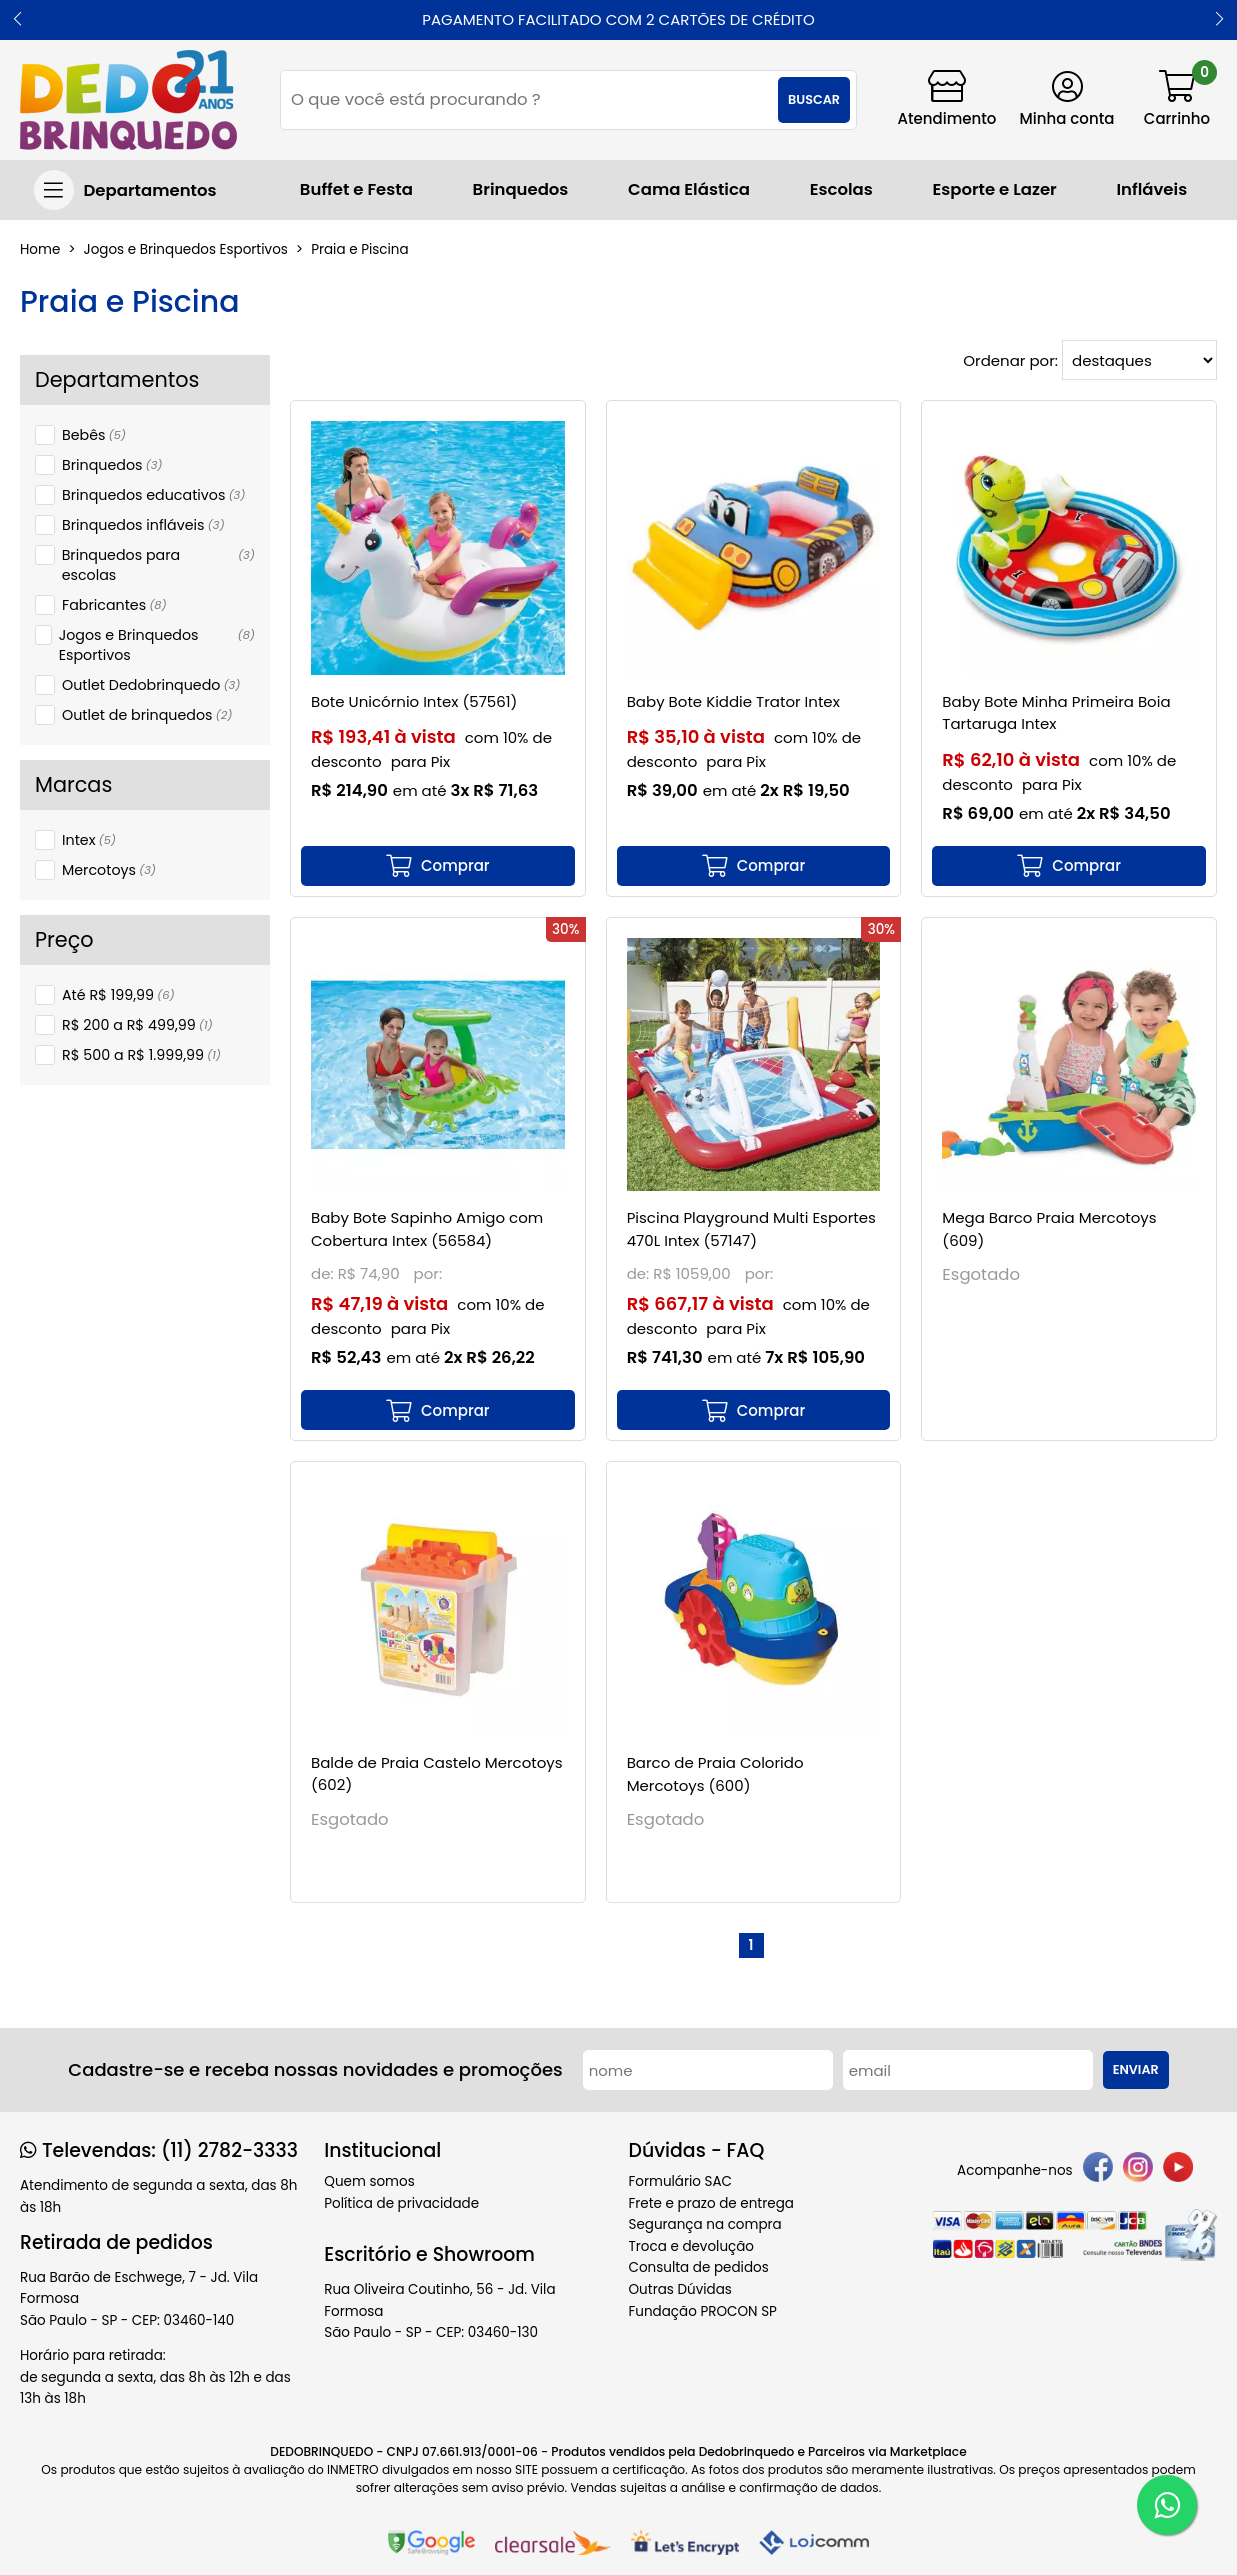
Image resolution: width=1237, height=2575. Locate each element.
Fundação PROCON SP (703, 2311)
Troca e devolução (692, 2246)
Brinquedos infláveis (143, 525)
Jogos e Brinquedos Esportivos (157, 645)
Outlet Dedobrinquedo (151, 685)
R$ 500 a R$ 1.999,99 (141, 1055)
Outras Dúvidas (680, 2289)
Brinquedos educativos (153, 495)
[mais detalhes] (438, 866)
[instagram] (1138, 2170)
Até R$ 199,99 (118, 995)
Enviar (1136, 2069)
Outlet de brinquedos (147, 715)
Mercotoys (109, 870)
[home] (128, 100)
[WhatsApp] (1167, 2505)
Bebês (94, 435)
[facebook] (1098, 2170)
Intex (89, 840)
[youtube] (1178, 2170)
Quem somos (369, 2181)
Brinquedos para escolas (158, 565)
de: (324, 1273)
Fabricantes (114, 605)
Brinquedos (112, 465)
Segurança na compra (705, 2224)
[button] (17, 20)
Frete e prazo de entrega (711, 2203)
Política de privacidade (401, 2203)
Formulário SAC (681, 2181)
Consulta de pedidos (699, 2267)
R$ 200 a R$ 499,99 (137, 1025)
